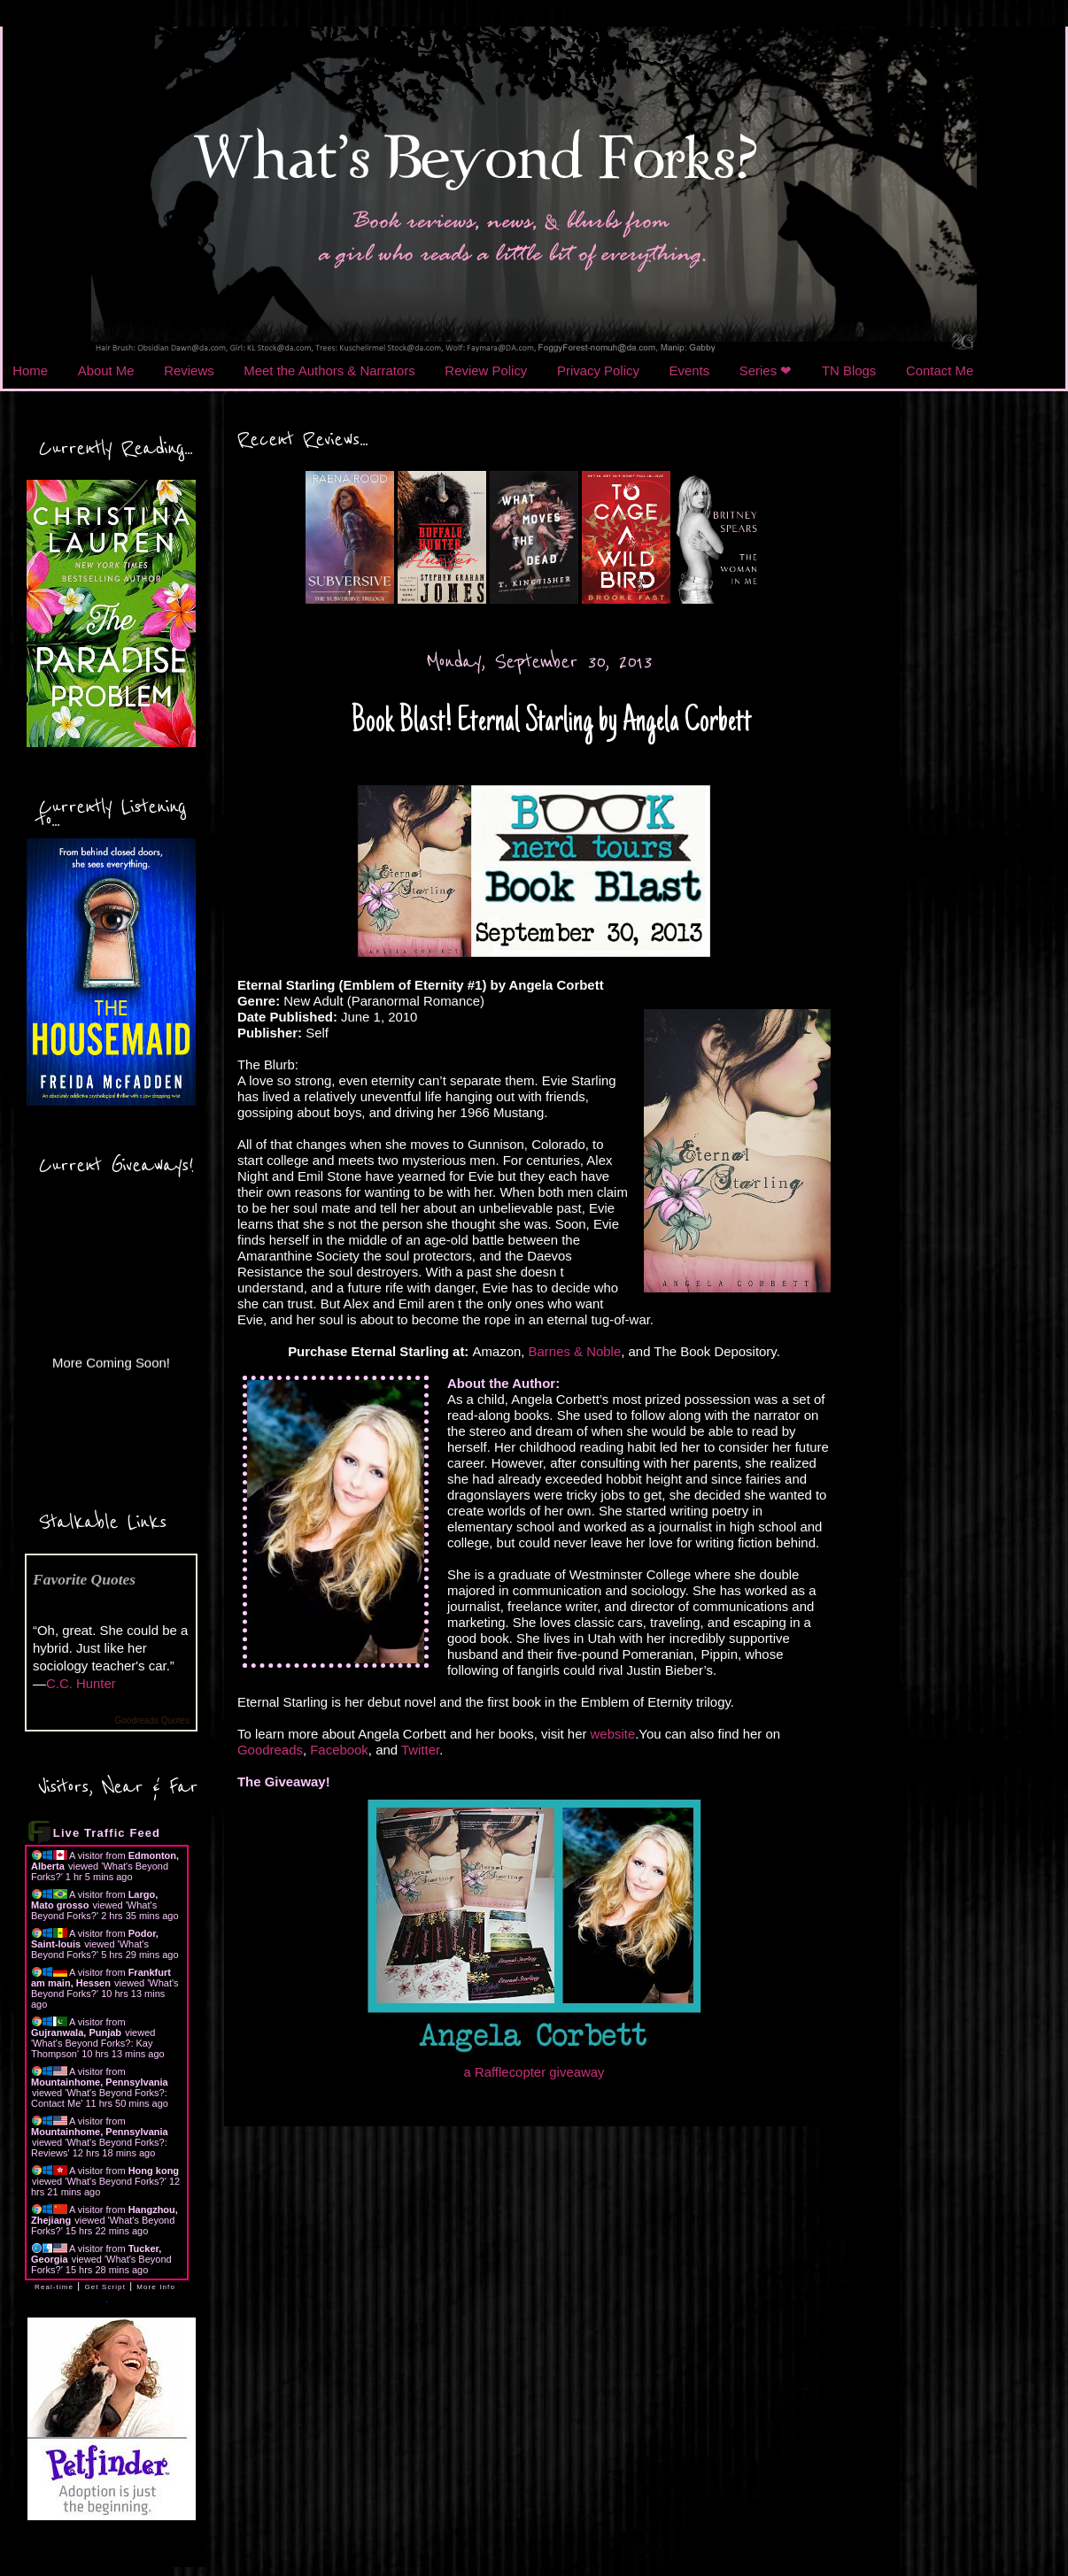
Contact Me (939, 370)
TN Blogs (849, 370)
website (613, 1733)
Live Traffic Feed (106, 1832)
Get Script (105, 2287)
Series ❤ (766, 370)
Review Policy (486, 370)
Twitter (420, 1749)
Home (30, 370)
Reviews (188, 370)
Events (689, 370)
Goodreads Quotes (152, 1720)
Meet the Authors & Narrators (329, 370)
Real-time (54, 2287)
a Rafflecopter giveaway (533, 2071)
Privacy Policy (598, 370)
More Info (155, 2287)
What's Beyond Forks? (94, 1910)
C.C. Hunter (81, 1683)
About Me (106, 370)
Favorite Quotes (84, 1579)
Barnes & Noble (575, 1351)
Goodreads (270, 1749)
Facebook (339, 1749)
